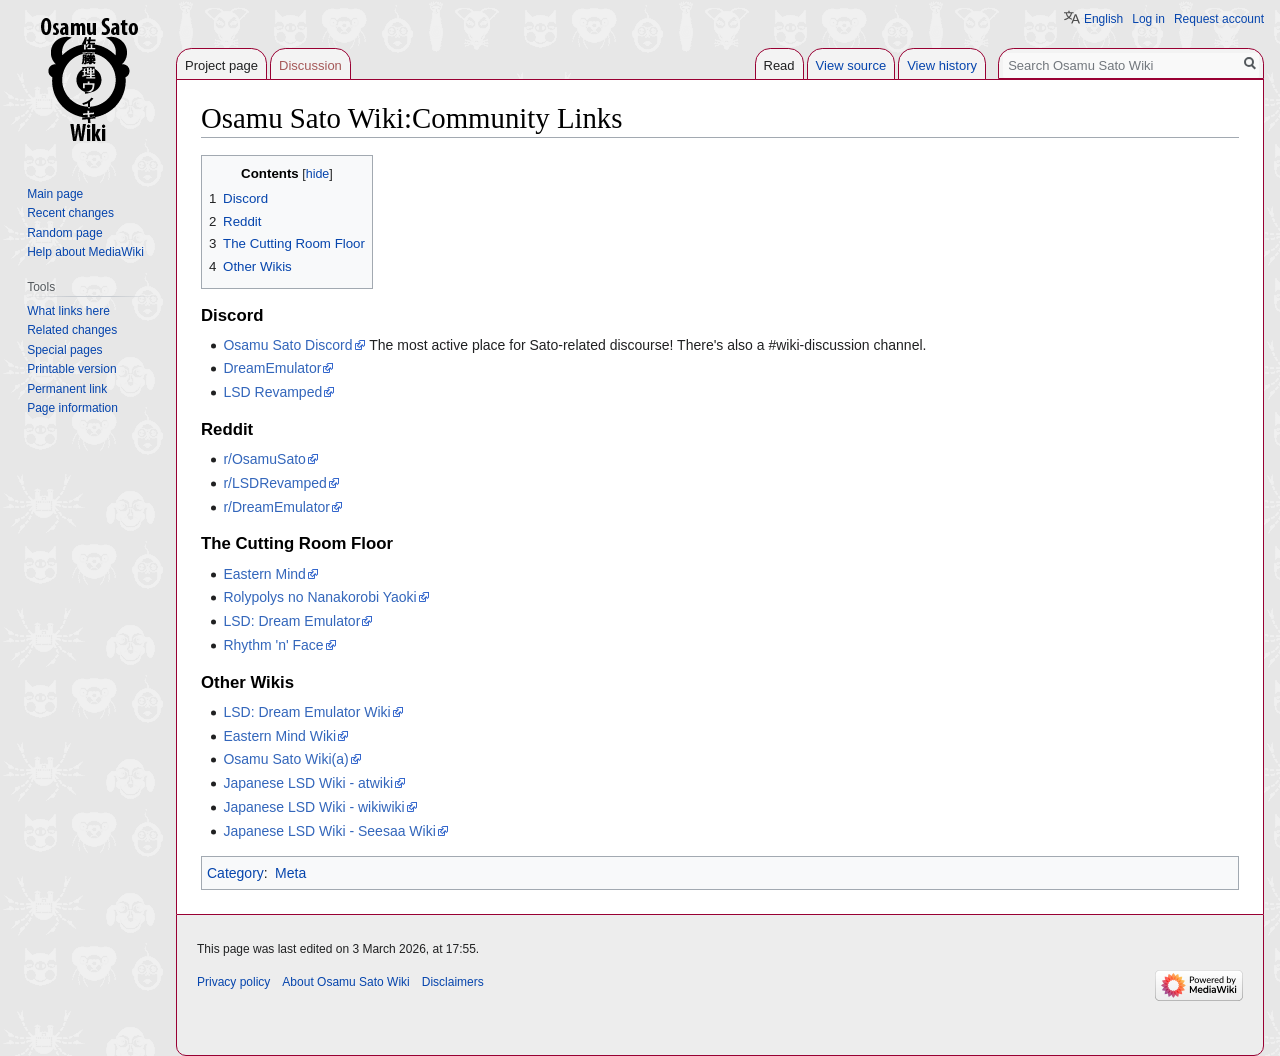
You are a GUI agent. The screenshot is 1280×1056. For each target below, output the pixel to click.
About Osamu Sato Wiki (345, 982)
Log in (1148, 19)
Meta (290, 873)
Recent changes (70, 213)
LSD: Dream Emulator (291, 621)
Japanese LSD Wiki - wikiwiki (313, 807)
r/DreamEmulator (276, 507)
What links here (68, 311)
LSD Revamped (272, 392)
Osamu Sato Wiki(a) (285, 759)
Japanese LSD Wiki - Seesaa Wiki (329, 831)
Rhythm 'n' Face (273, 645)
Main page (55, 194)
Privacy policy (233, 982)
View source (851, 65)
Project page (221, 65)
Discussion (310, 65)
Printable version (71, 369)
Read (779, 65)
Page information (72, 408)
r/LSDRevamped (275, 483)
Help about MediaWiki (85, 252)
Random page (64, 233)
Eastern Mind (264, 574)
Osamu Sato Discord (287, 345)
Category (235, 873)
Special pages (64, 350)
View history (942, 65)
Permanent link (67, 389)
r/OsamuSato (264, 459)
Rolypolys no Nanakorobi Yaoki (319, 597)
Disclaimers (453, 982)
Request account (1219, 19)
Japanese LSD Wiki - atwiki (308, 783)
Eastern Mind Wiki (279, 736)
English (1103, 19)
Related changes (72, 330)
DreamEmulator (272, 368)
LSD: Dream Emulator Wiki (306, 712)
